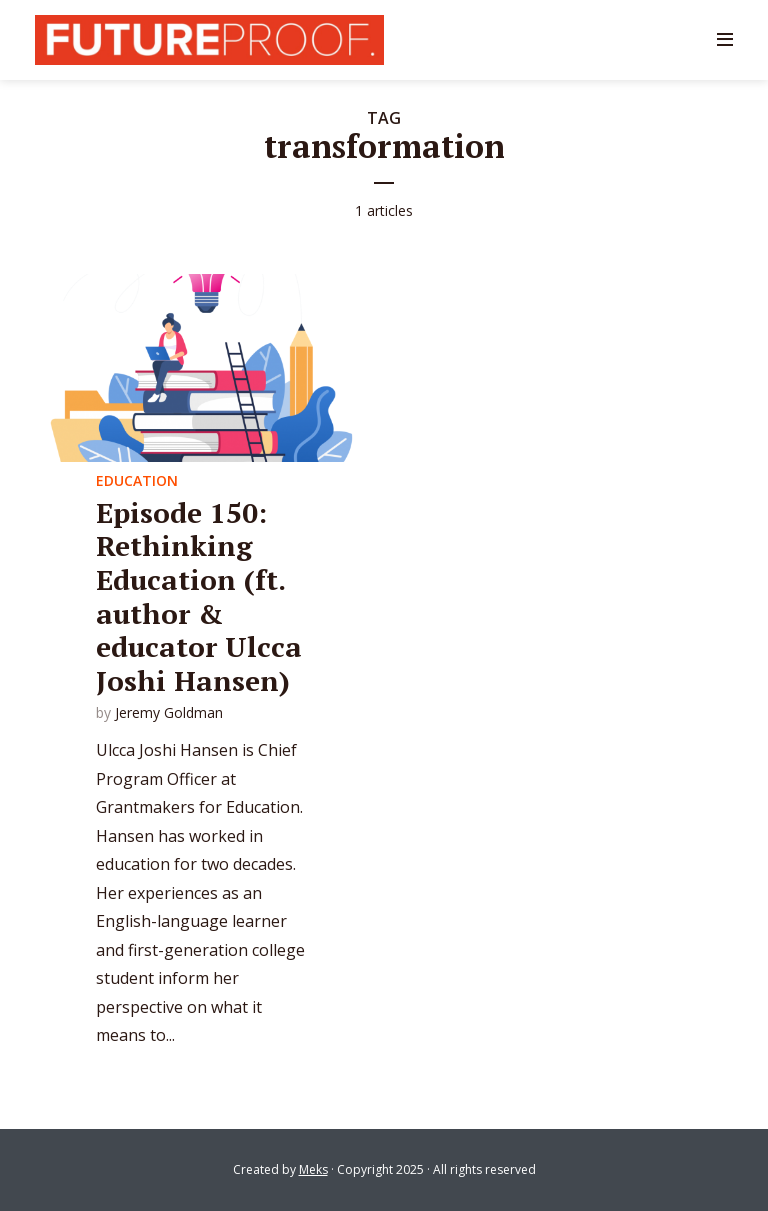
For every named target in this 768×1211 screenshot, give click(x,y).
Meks (313, 1169)
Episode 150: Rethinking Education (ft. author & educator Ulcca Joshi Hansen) (199, 596)
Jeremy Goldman (169, 712)
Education (137, 480)
